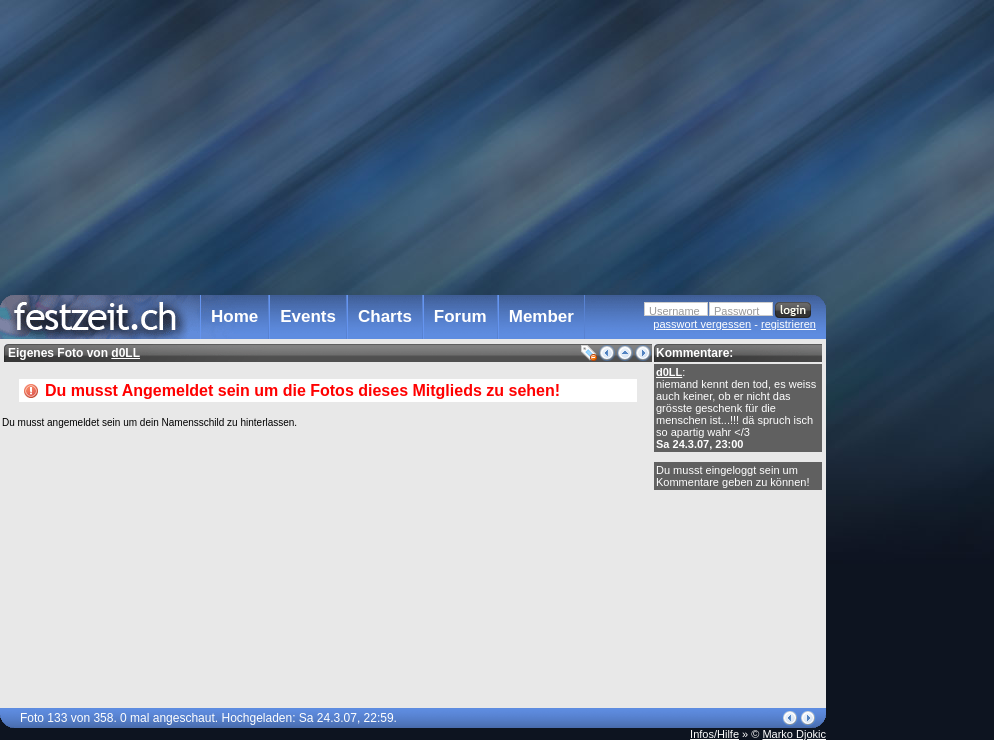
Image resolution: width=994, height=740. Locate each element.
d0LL (669, 372)
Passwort (736, 311)
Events (308, 316)
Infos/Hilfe (714, 734)
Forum (460, 316)
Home (234, 316)
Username (674, 311)
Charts (385, 316)
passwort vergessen (702, 324)
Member (541, 316)
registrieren (788, 324)
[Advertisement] (914, 403)
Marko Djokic (794, 734)
